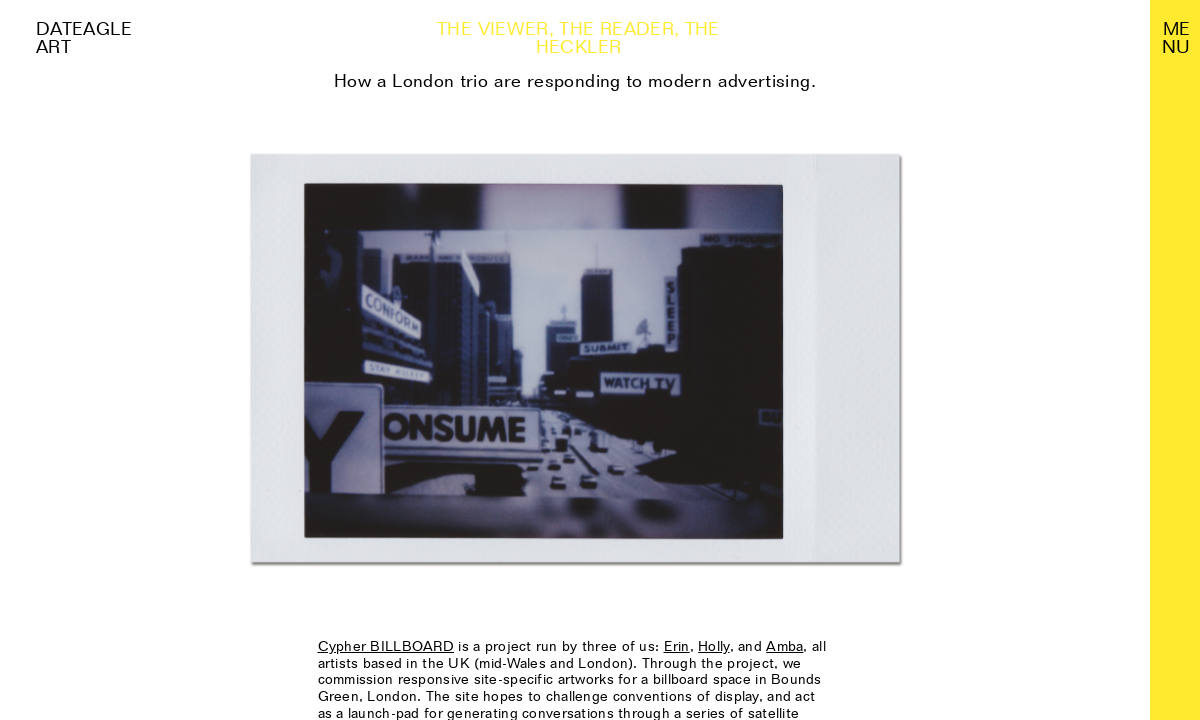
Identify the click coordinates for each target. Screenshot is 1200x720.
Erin (677, 646)
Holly (713, 646)
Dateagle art (84, 37)
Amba (784, 646)
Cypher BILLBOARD (386, 646)
